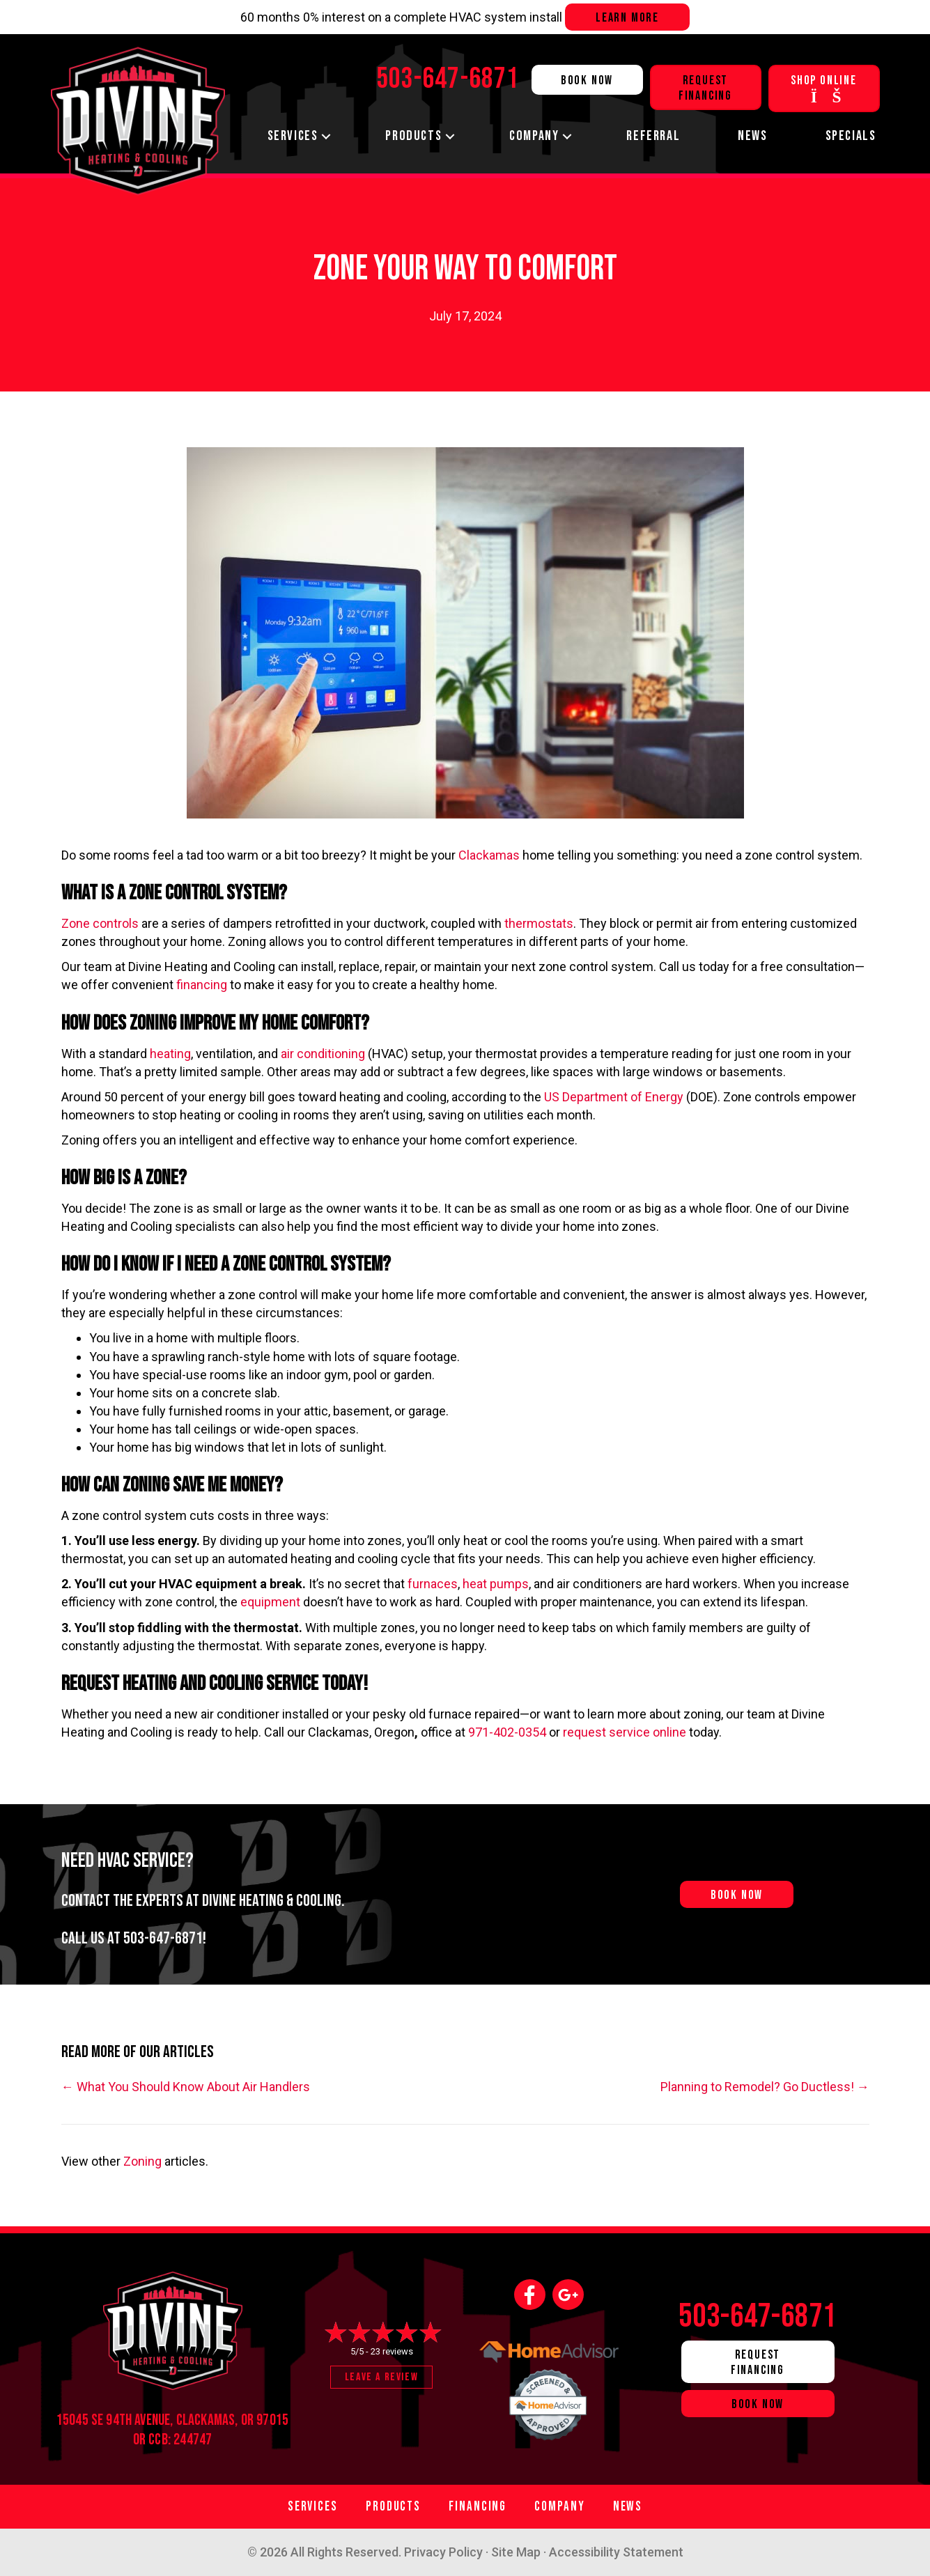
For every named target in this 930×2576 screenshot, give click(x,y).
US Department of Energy (613, 1096)
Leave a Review (381, 2377)
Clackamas (490, 855)
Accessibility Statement (616, 2552)
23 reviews (392, 2351)
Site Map (516, 2552)
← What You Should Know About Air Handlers (185, 2086)
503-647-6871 (163, 1938)
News (752, 135)
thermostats (538, 923)
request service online (624, 1732)
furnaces (433, 1583)
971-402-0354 (507, 1732)
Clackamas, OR (215, 2420)
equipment (271, 1602)
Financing (477, 2507)
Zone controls (100, 923)
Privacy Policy (443, 2552)
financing (203, 984)
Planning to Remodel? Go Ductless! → (764, 2086)
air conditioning (324, 1053)
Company (534, 135)
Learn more (627, 17)
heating (170, 1053)
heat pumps (496, 1583)
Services (293, 135)
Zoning (142, 2161)
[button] (326, 136)
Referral (653, 135)
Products (413, 135)
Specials (851, 135)
